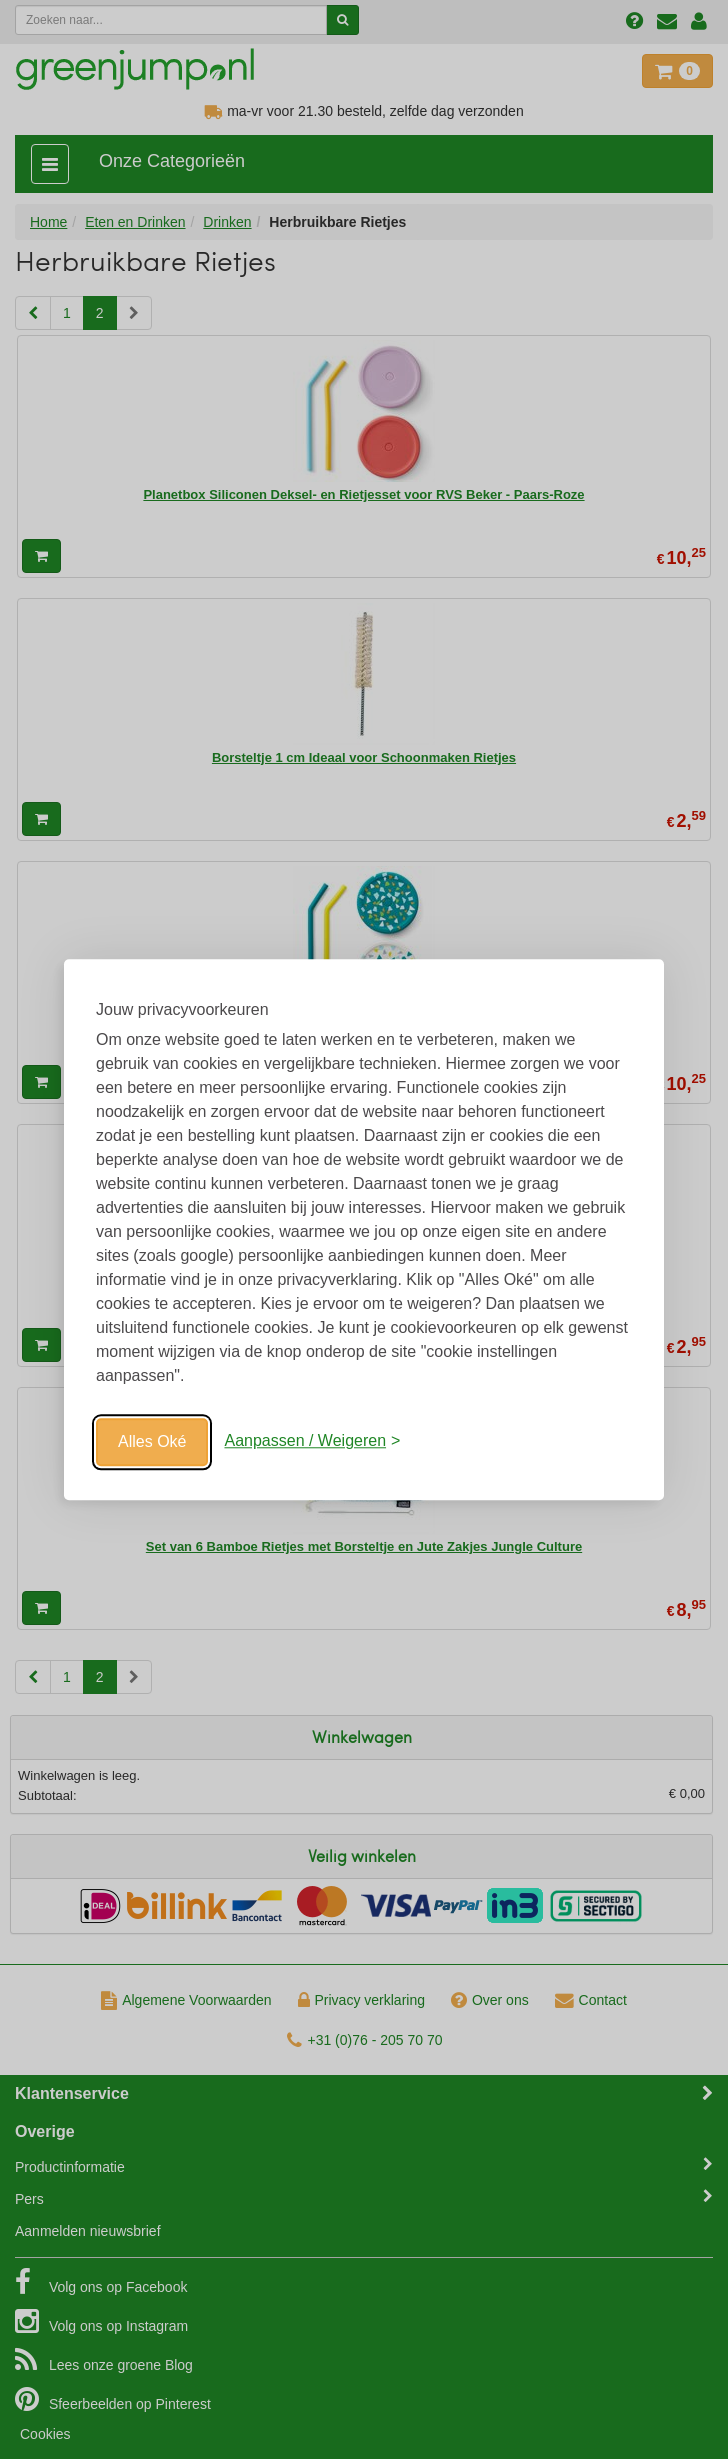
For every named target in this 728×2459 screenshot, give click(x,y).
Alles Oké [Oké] (152, 1441)
